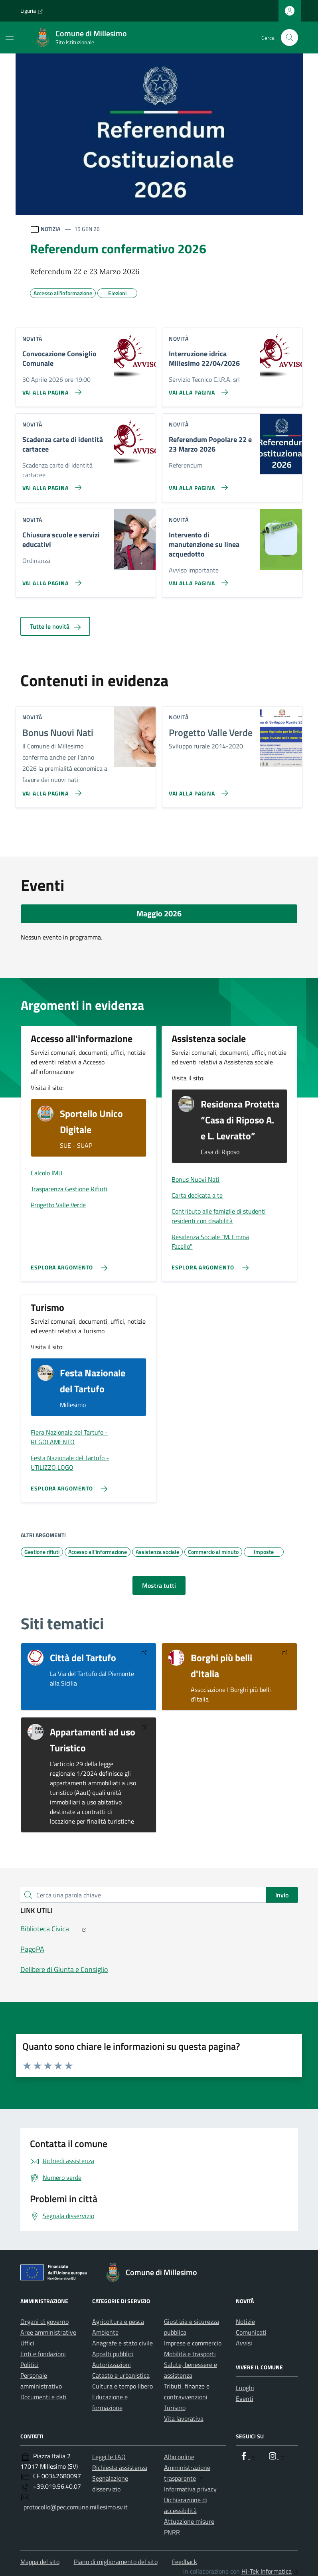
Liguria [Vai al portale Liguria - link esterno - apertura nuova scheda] (31, 10)
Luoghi (245, 2387)
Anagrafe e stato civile (122, 2343)
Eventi (244, 2398)
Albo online (179, 2457)
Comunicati (251, 2332)
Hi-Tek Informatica (269, 2571)
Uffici (27, 2343)
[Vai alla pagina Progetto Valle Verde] (196, 790)
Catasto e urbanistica (121, 2375)
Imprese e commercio (192, 2343)
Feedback (184, 2561)
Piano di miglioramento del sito (116, 2561)
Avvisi (244, 2343)
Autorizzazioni (111, 2364)
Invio (281, 1895)
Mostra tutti (159, 1585)
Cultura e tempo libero (122, 2386)
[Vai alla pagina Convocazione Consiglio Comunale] (50, 389)
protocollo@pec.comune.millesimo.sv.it (76, 2507)
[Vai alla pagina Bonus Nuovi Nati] (50, 790)
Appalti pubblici (113, 2354)
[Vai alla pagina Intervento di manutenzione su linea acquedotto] (196, 580)
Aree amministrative (48, 2332)
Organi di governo (44, 2321)
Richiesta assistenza (119, 2467)
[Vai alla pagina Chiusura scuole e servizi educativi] (50, 580)
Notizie (245, 2321)
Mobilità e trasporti (190, 2354)
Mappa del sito (39, 2561)
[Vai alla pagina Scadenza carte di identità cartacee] (50, 484)
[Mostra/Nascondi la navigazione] (9, 36)
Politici (29, 2364)
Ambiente (105, 2332)
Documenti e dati (43, 2397)
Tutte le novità (55, 626)
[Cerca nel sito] (289, 37)
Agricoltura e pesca (118, 2321)
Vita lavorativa (183, 2418)
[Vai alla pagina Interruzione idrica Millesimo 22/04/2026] (196, 389)
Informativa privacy (190, 2489)
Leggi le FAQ (109, 2457)
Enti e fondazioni (43, 2354)
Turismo (175, 2407)
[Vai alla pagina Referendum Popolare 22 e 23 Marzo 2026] (196, 484)
